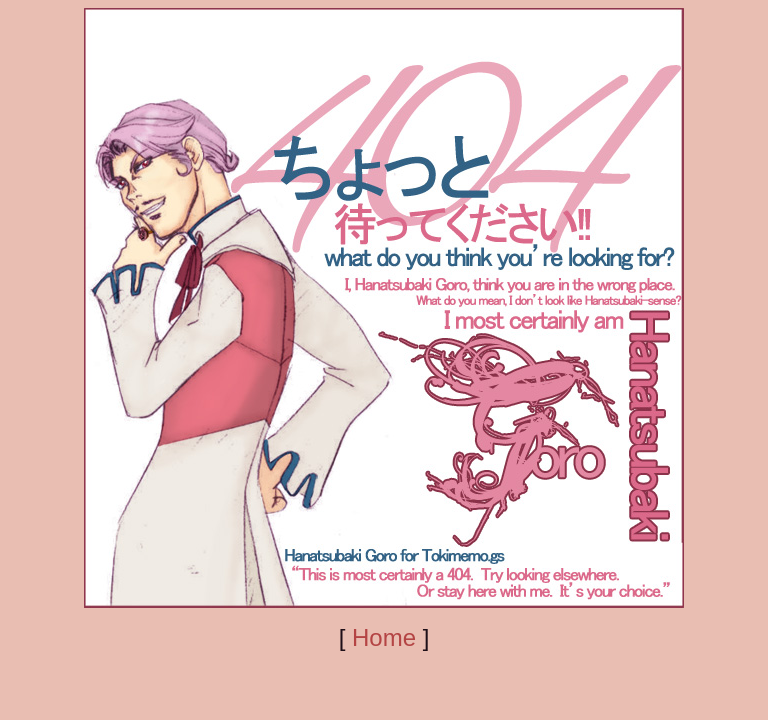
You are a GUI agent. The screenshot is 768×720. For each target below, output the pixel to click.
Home (384, 637)
